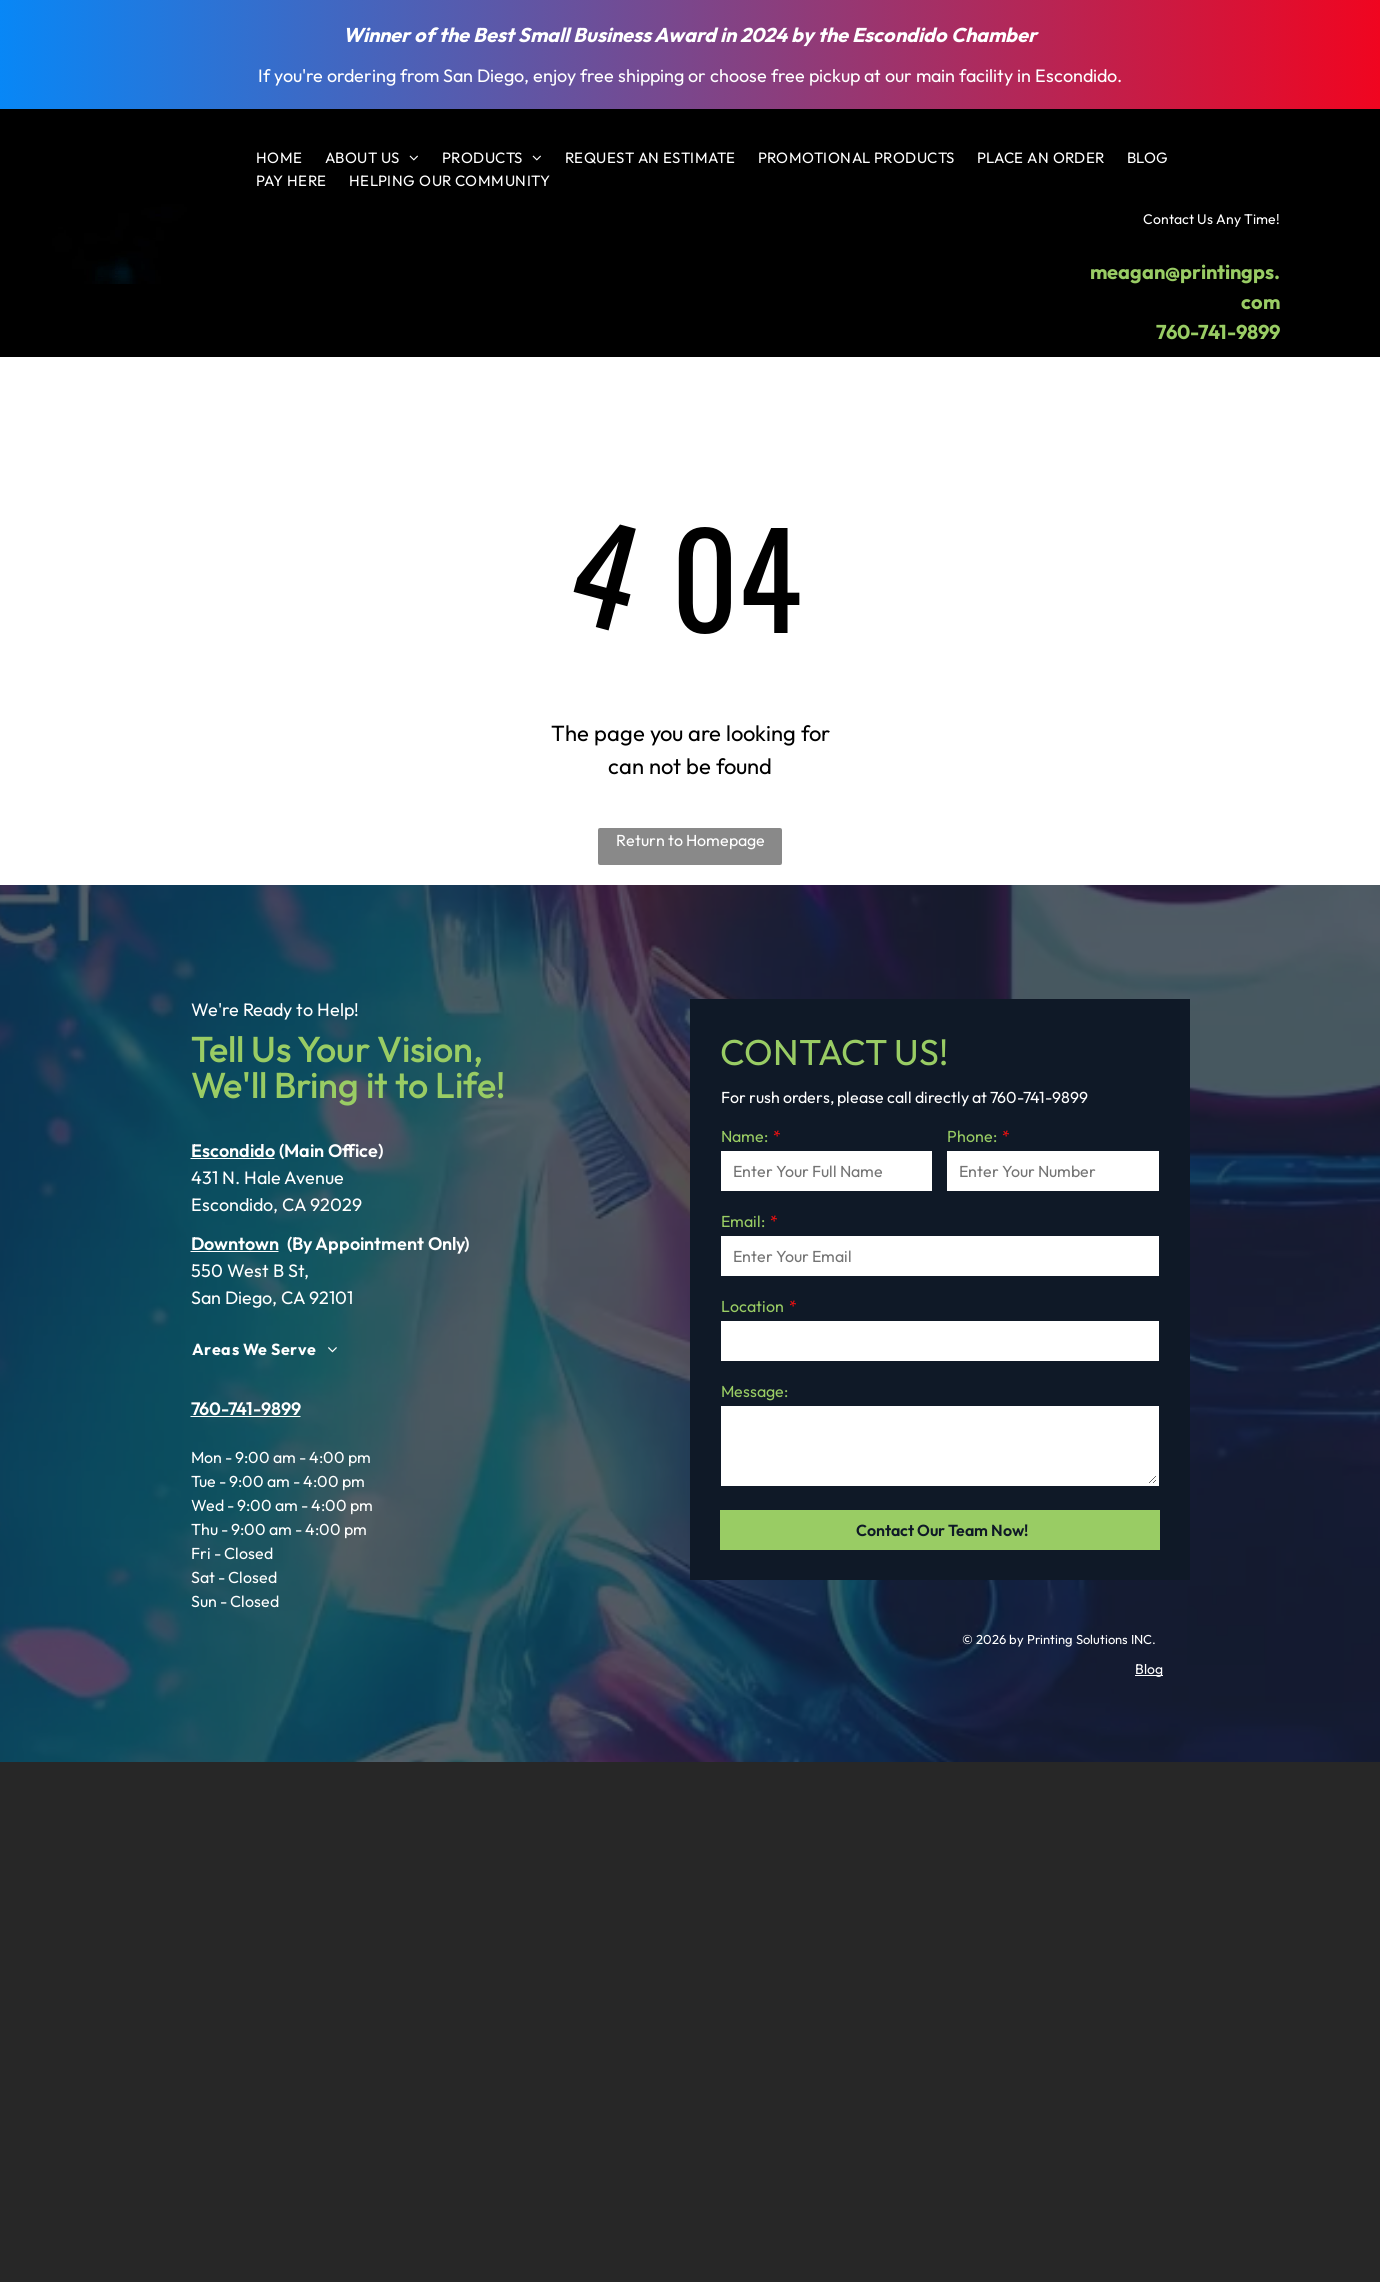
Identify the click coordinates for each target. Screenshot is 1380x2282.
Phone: (972, 1136)
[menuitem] (279, 158)
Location (752, 1306)
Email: (743, 1221)
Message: (754, 1391)
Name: (744, 1136)
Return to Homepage (690, 840)
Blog (1149, 1669)
